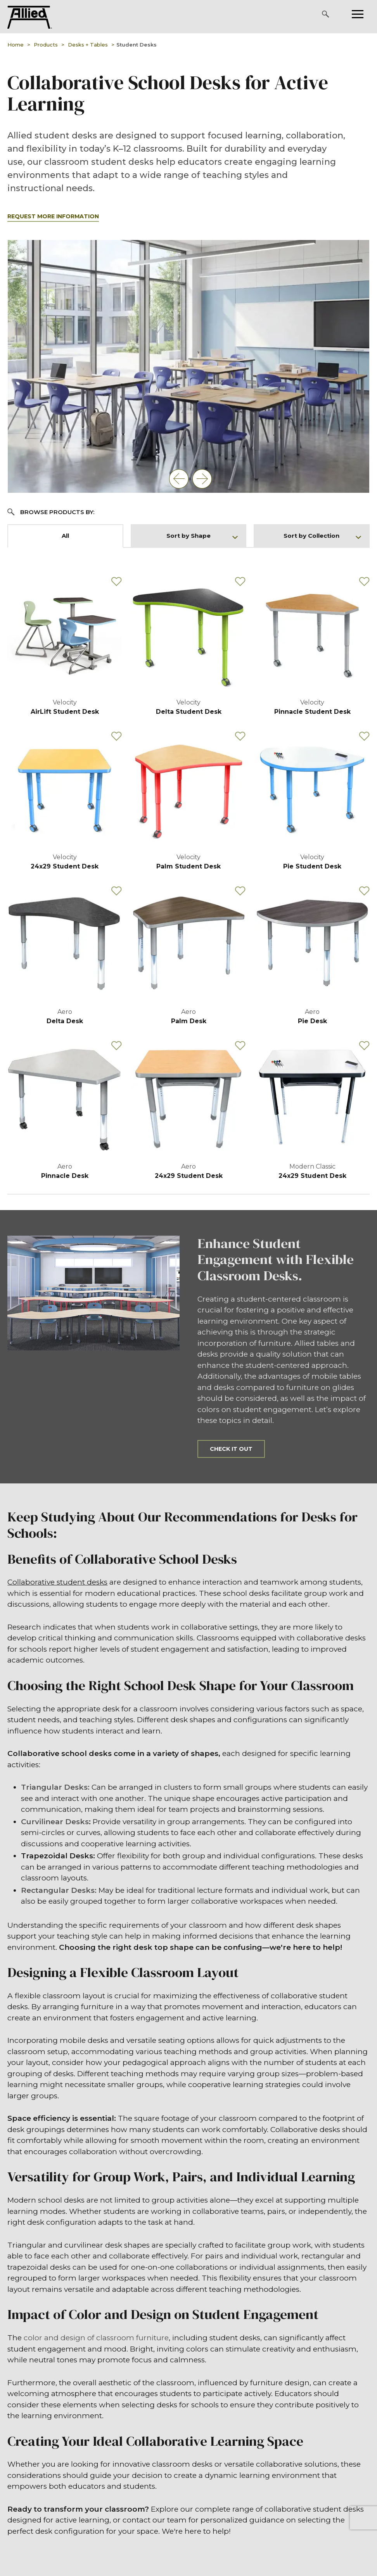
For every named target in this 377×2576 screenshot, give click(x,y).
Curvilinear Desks (55, 1821)
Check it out (231, 1448)
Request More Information (53, 216)
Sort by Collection (322, 535)
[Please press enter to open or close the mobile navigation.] (358, 14)
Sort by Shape (202, 535)
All (65, 535)
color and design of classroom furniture (96, 2337)
